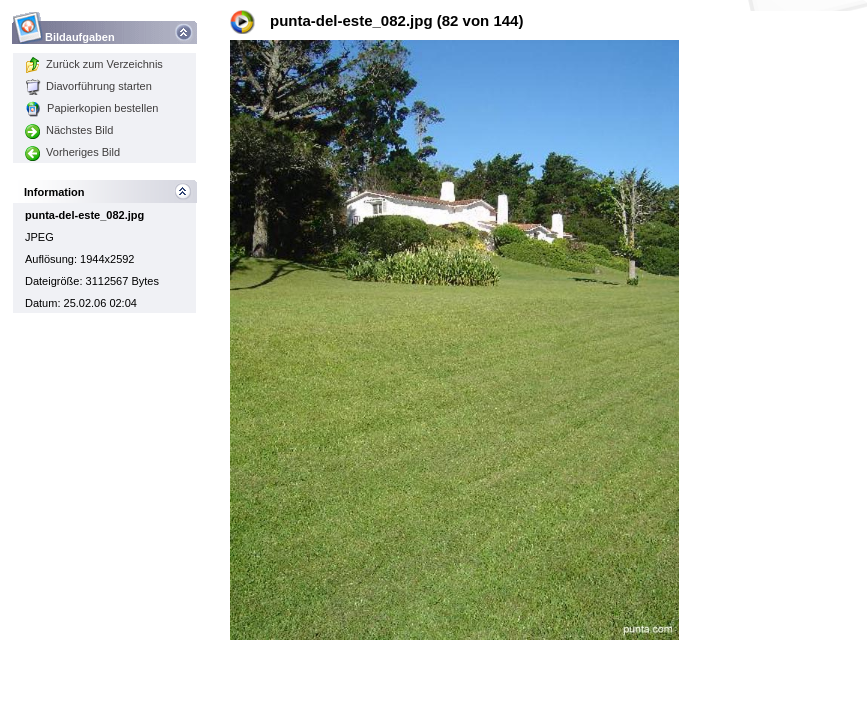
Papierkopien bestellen (91, 108)
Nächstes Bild (69, 130)
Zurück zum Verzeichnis (94, 64)
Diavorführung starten (88, 86)
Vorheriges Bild (72, 152)
